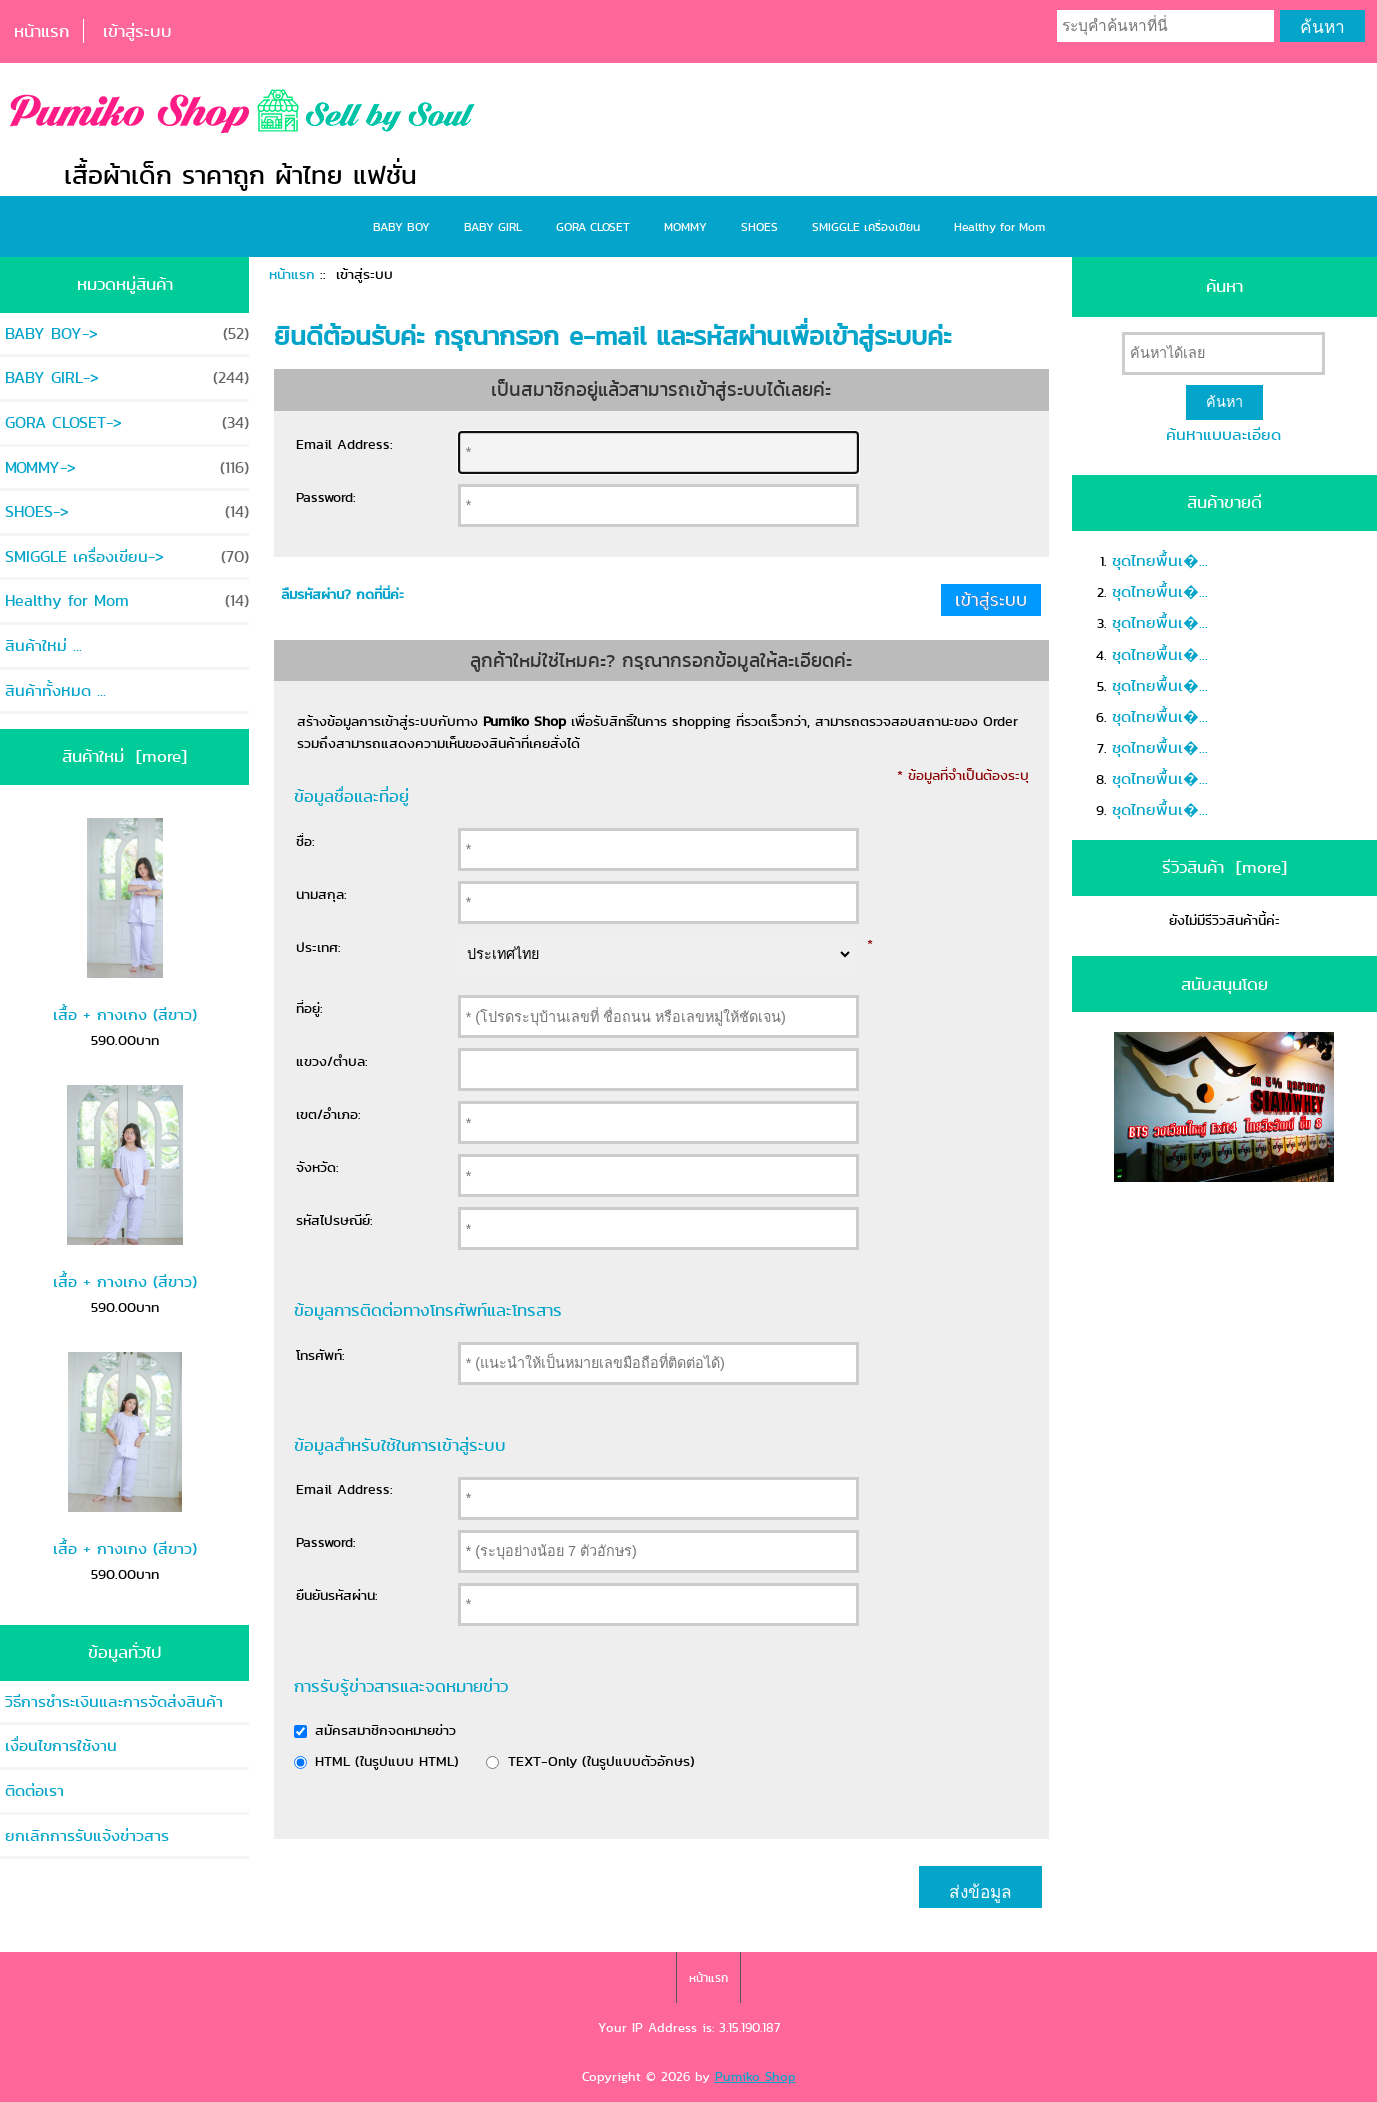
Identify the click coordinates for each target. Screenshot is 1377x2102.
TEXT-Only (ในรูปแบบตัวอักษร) (601, 1761)
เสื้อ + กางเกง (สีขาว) (125, 922)
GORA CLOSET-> (127, 422)
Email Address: (344, 444)
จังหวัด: (317, 1167)
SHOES (759, 226)
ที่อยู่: (309, 1008)
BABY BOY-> (127, 333)
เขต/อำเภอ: (328, 1114)
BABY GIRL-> (127, 377)
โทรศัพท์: (320, 1355)
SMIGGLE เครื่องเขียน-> (127, 556)
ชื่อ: (305, 841)
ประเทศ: (318, 947)
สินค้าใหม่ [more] (124, 756)
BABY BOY (401, 226)
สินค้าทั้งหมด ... (55, 690)
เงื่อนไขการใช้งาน (61, 1745)
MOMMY (685, 226)
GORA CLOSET (593, 226)
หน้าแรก (41, 31)
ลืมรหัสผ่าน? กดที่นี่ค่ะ (342, 594)
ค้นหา (1224, 286)
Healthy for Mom (999, 226)
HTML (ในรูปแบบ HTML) (387, 1761)
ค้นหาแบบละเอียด (1223, 434)
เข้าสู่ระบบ (137, 31)
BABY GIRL (493, 226)
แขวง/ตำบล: (332, 1061)
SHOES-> (127, 511)
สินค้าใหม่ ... (43, 645)
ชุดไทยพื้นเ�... (1160, 560)
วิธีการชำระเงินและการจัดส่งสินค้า (114, 1701)
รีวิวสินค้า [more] (1224, 867)
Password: (326, 497)
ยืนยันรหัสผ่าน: (337, 1595)
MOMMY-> (127, 467)
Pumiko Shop (755, 2076)
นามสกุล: (321, 894)
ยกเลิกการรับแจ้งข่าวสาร (87, 1835)
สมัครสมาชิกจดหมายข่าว (385, 1730)
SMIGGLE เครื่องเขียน (866, 226)
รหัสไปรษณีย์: (334, 1220)
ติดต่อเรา (34, 1790)
